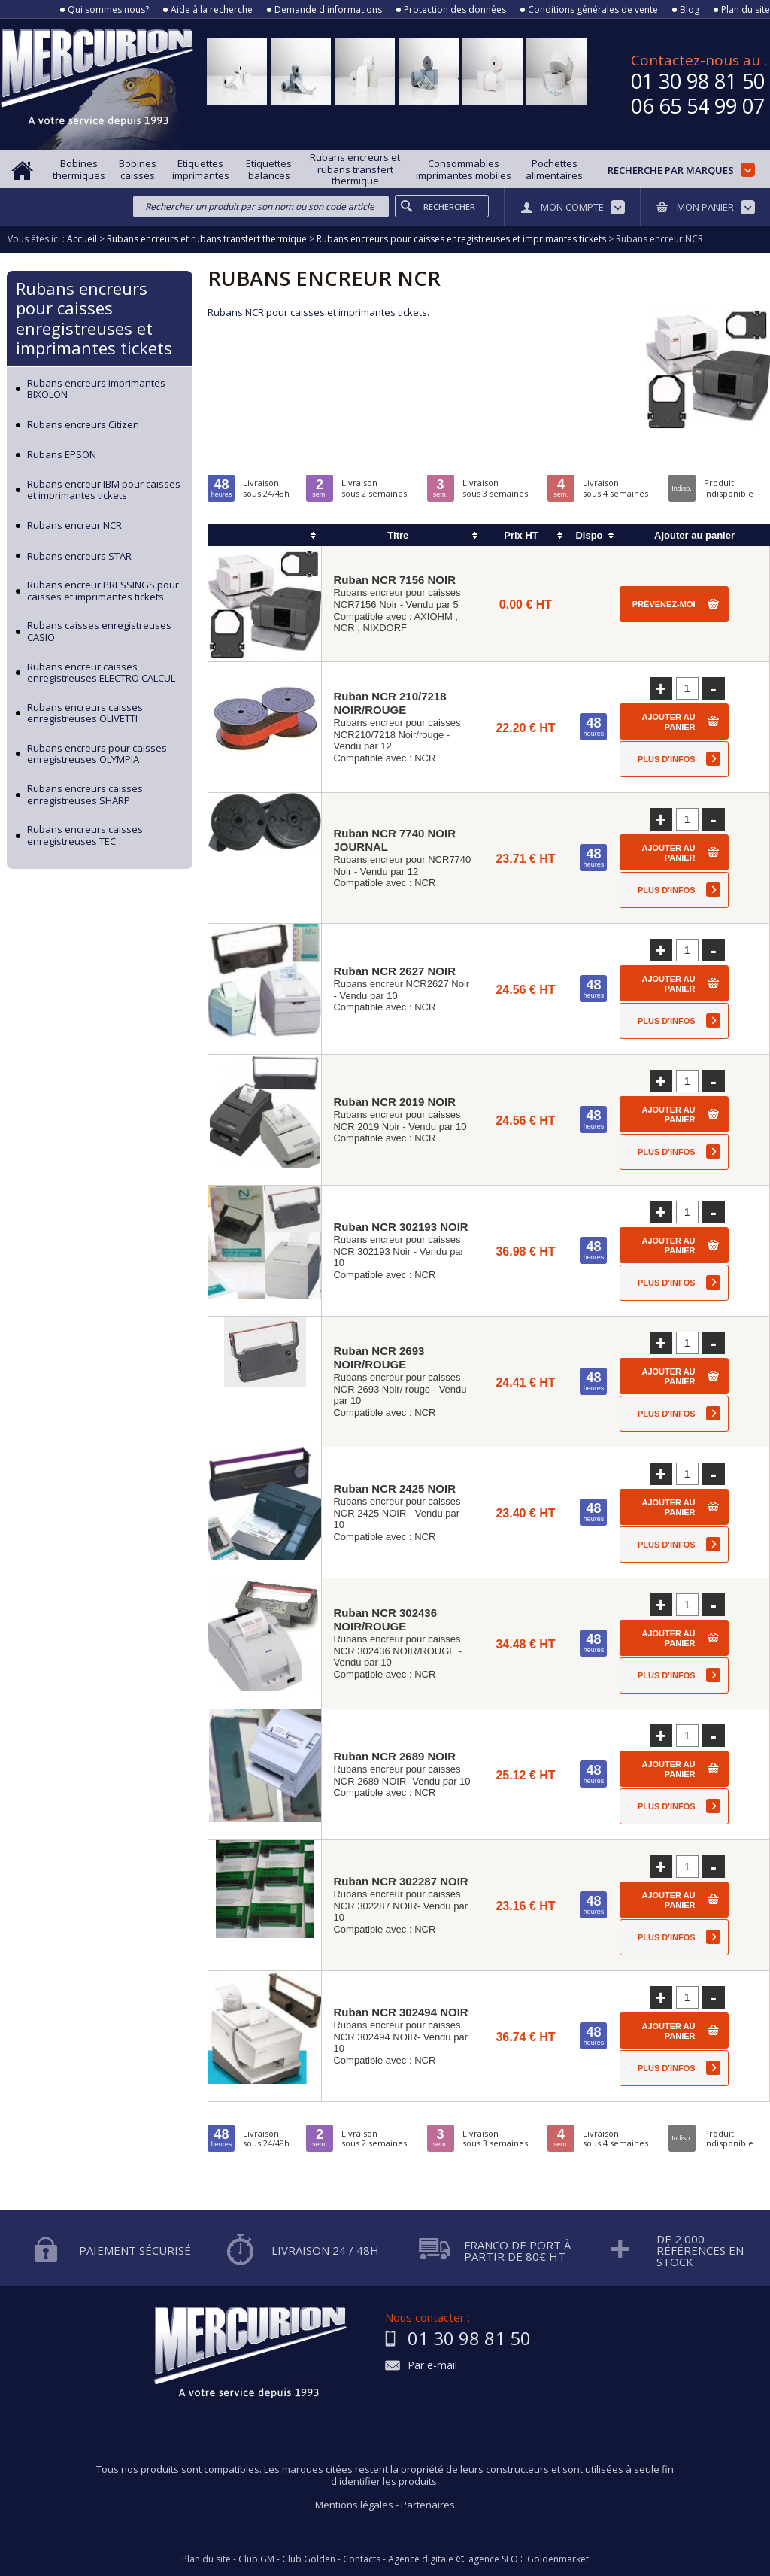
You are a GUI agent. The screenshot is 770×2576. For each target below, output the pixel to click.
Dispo (588, 535)
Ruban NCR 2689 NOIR (394, 1756)
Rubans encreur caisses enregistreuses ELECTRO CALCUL (101, 673)
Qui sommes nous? (108, 10)
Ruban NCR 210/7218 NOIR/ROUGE (389, 703)
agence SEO (493, 2559)
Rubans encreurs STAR (79, 557)
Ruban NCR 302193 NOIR (400, 1226)
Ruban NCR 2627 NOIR (394, 970)
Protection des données (455, 10)
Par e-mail (432, 2365)
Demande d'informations (328, 10)
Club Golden (308, 2559)
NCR (343, 627)
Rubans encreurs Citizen (83, 425)
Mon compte (572, 207)
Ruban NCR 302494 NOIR (400, 2012)
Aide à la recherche (212, 10)
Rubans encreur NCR (74, 526)
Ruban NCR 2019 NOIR (394, 1101)
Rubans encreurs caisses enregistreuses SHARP (85, 795)
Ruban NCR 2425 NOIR (394, 1488)
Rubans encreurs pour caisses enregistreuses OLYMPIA (97, 754)
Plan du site (745, 10)
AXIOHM (433, 616)
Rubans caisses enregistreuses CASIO (99, 631)
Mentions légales (354, 2504)
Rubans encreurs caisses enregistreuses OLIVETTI (85, 713)
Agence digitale (420, 2559)
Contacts (361, 2559)
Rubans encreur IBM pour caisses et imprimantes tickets (103, 490)
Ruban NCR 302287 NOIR (400, 1881)
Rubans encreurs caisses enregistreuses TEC (85, 835)
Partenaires (428, 2504)
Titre (397, 535)
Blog (689, 10)
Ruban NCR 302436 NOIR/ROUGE (385, 1619)
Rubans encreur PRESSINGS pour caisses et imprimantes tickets (103, 591)
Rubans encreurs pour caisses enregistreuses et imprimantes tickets (94, 318)
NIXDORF (385, 627)
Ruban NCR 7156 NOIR (394, 579)
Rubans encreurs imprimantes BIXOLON (96, 389)
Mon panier (705, 207)
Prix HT (521, 535)
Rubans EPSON (61, 455)
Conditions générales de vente (593, 10)
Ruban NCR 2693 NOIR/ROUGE (378, 1357)
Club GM (256, 2559)
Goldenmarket (558, 2559)
